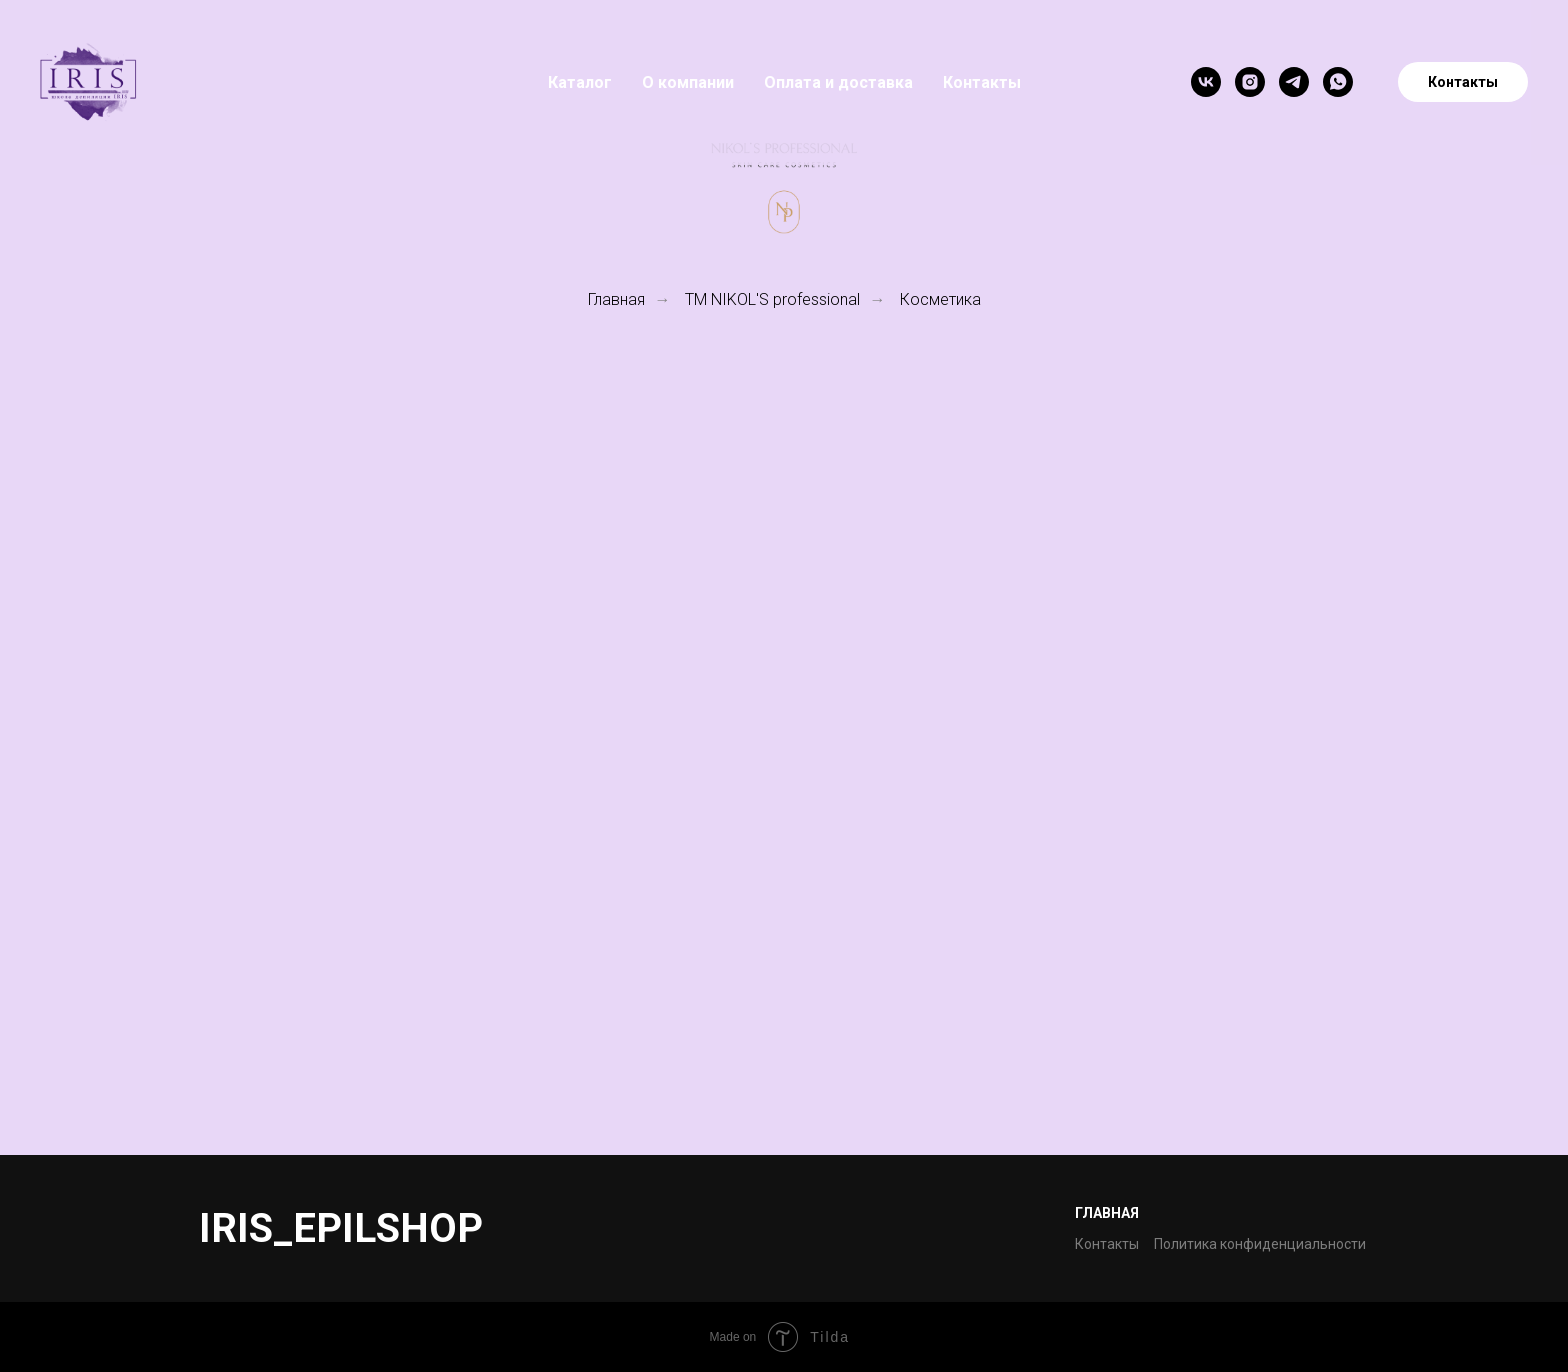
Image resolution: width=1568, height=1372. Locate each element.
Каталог (580, 82)
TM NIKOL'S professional (772, 299)
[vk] (1206, 82)
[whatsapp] (1338, 82)
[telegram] (1294, 82)
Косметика (940, 299)
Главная (616, 299)
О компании (688, 82)
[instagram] (1250, 82)
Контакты (982, 82)
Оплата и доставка (838, 82)
